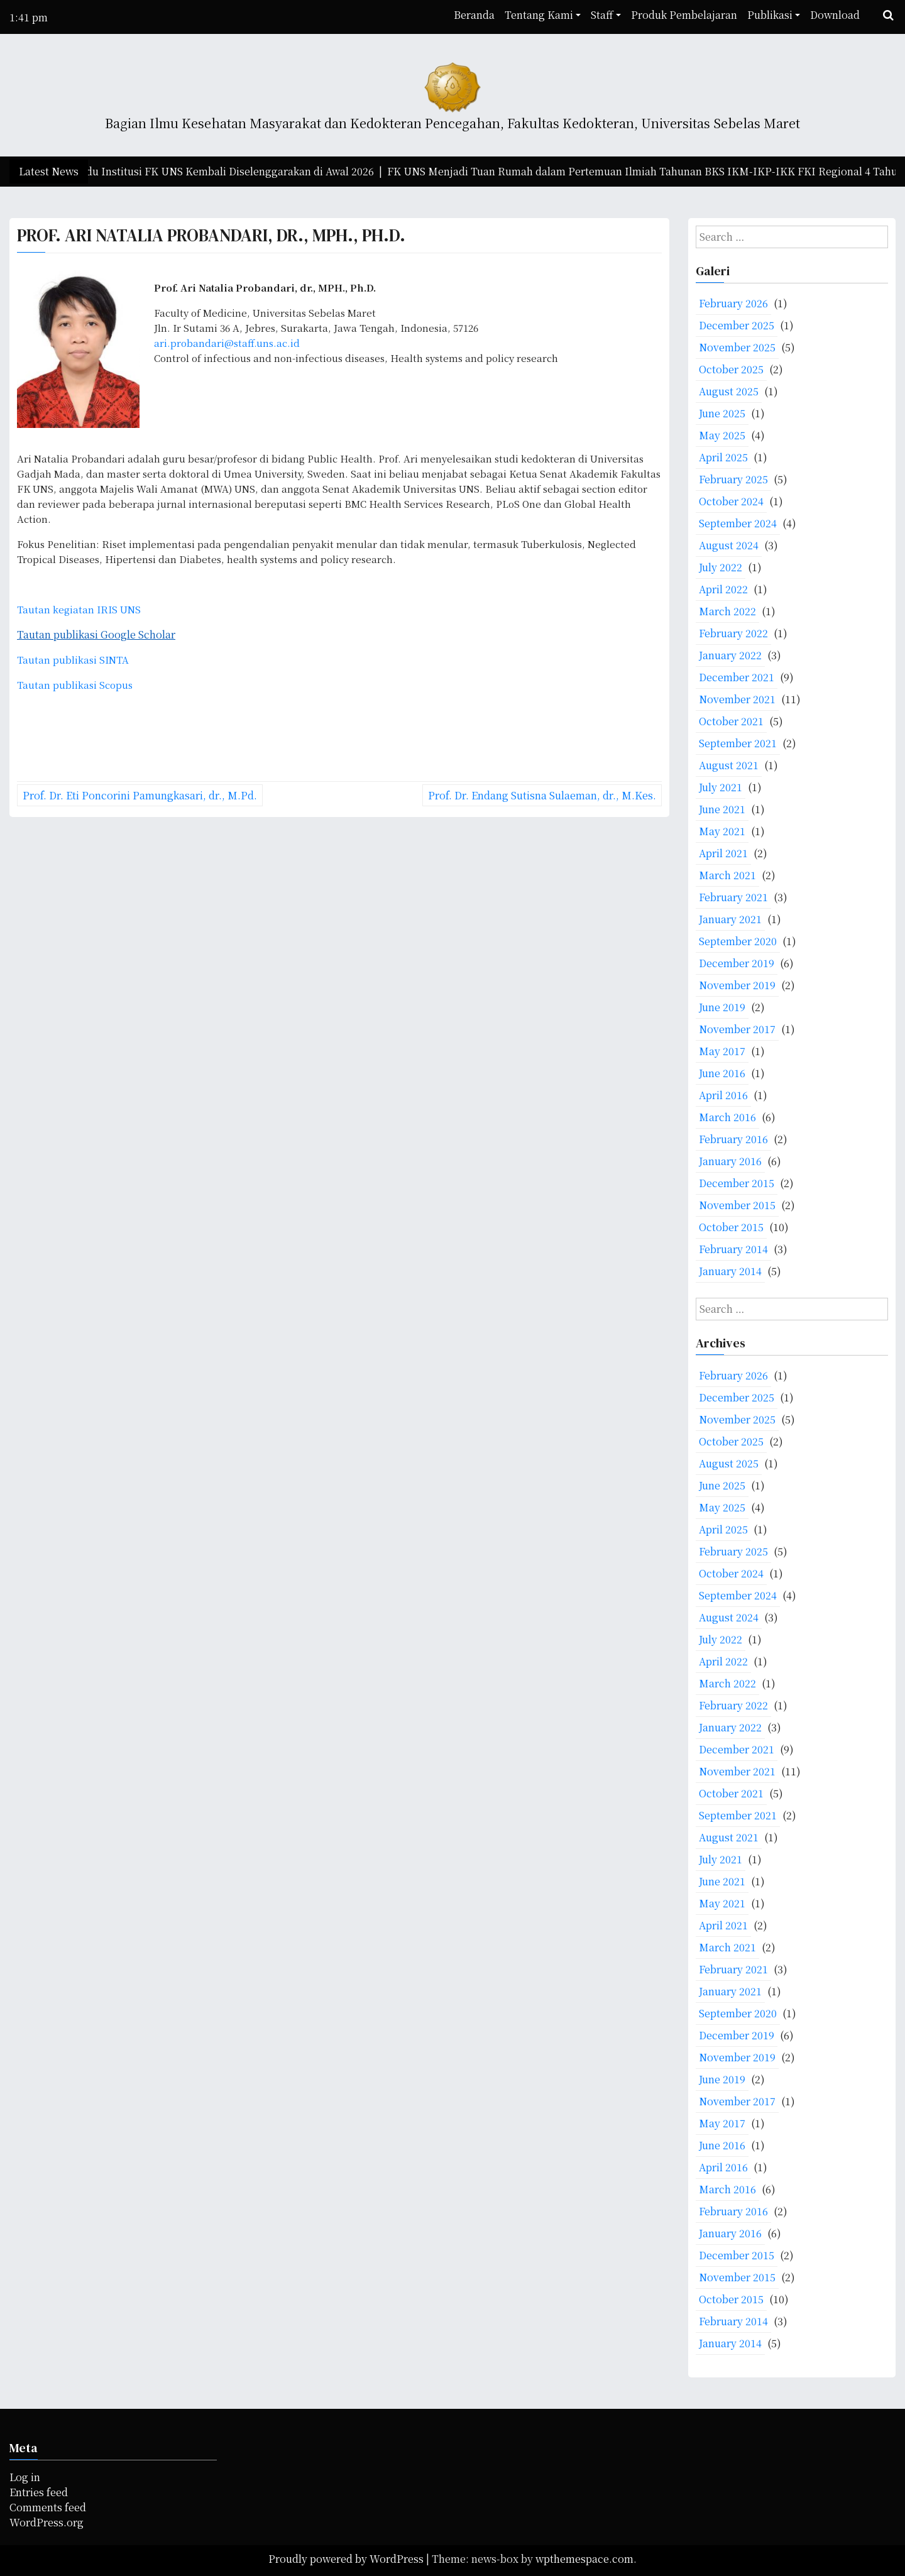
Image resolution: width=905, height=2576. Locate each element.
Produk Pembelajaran (684, 15)
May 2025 (722, 435)
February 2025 (733, 479)
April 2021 (723, 853)
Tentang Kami (539, 15)
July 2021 (720, 787)
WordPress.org (46, 2522)
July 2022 (720, 567)
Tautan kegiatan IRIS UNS (79, 609)
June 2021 (722, 809)
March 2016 (727, 1117)
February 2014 (733, 1249)
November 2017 (737, 1029)
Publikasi (770, 15)
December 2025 (736, 325)
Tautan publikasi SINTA (73, 659)
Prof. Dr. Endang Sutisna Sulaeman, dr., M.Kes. (542, 795)
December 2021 (736, 677)
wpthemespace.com (584, 2558)
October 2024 (731, 501)
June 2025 (722, 413)
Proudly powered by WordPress (347, 2558)
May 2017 (722, 1051)
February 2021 (733, 897)
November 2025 (737, 347)
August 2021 (729, 765)
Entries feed (38, 2492)
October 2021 (731, 721)
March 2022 (727, 611)
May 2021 (722, 831)
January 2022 (730, 655)
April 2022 (723, 589)
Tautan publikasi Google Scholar (96, 634)
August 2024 (729, 545)
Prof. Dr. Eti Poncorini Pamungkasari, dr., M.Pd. (140, 795)
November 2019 (737, 985)
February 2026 (733, 303)
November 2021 (737, 699)
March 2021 (727, 875)
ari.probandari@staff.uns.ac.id (227, 342)
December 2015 (736, 1183)
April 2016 (723, 1095)
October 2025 (731, 369)
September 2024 (738, 523)
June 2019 (722, 1007)
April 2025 (723, 457)
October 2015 (731, 1227)
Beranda (474, 15)
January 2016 (730, 1161)
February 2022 (733, 633)
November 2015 (737, 1205)
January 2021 (730, 919)
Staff (602, 15)
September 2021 (738, 743)
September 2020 (738, 941)
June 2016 (722, 1073)
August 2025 (729, 391)
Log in (24, 2477)
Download (835, 15)
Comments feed (47, 2507)
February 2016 (733, 1139)
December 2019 (736, 963)
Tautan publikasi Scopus (75, 684)
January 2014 (730, 1271)
